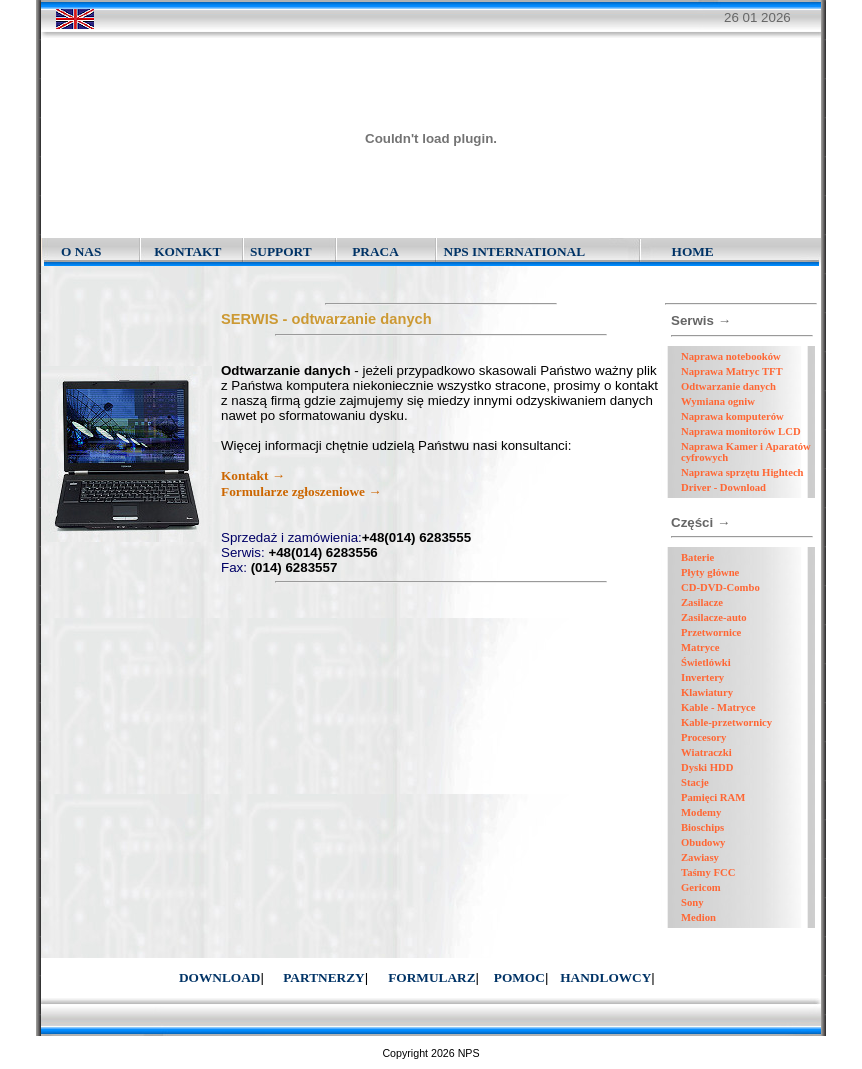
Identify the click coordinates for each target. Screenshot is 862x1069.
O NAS (81, 251)
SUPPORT (281, 251)
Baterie (697, 557)
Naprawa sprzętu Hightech (742, 472)
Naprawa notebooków (731, 356)
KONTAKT (187, 251)
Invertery (702, 677)
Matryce (700, 647)
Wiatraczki (706, 752)
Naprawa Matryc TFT (732, 371)
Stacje (695, 782)
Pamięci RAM (713, 797)
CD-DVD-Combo (720, 587)
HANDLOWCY (605, 977)
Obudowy (703, 842)
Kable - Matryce (718, 707)
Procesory (703, 737)
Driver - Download (723, 487)
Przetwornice (711, 632)
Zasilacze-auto (714, 617)
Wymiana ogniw (718, 401)
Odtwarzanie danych (728, 386)
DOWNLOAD (219, 977)
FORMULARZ (431, 977)
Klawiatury (707, 692)
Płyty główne (710, 572)
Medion (698, 917)
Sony (692, 902)
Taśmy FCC (708, 872)
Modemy (701, 812)
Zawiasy (700, 857)
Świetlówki (706, 662)
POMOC (519, 977)
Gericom (701, 887)
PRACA (375, 251)
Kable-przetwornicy (726, 722)
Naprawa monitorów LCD (741, 431)
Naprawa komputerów (732, 416)
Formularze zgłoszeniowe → (301, 491)
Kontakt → (253, 475)
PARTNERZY (323, 977)
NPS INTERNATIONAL (515, 251)
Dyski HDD (707, 767)
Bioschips (702, 827)
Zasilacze (702, 602)
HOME (693, 251)
